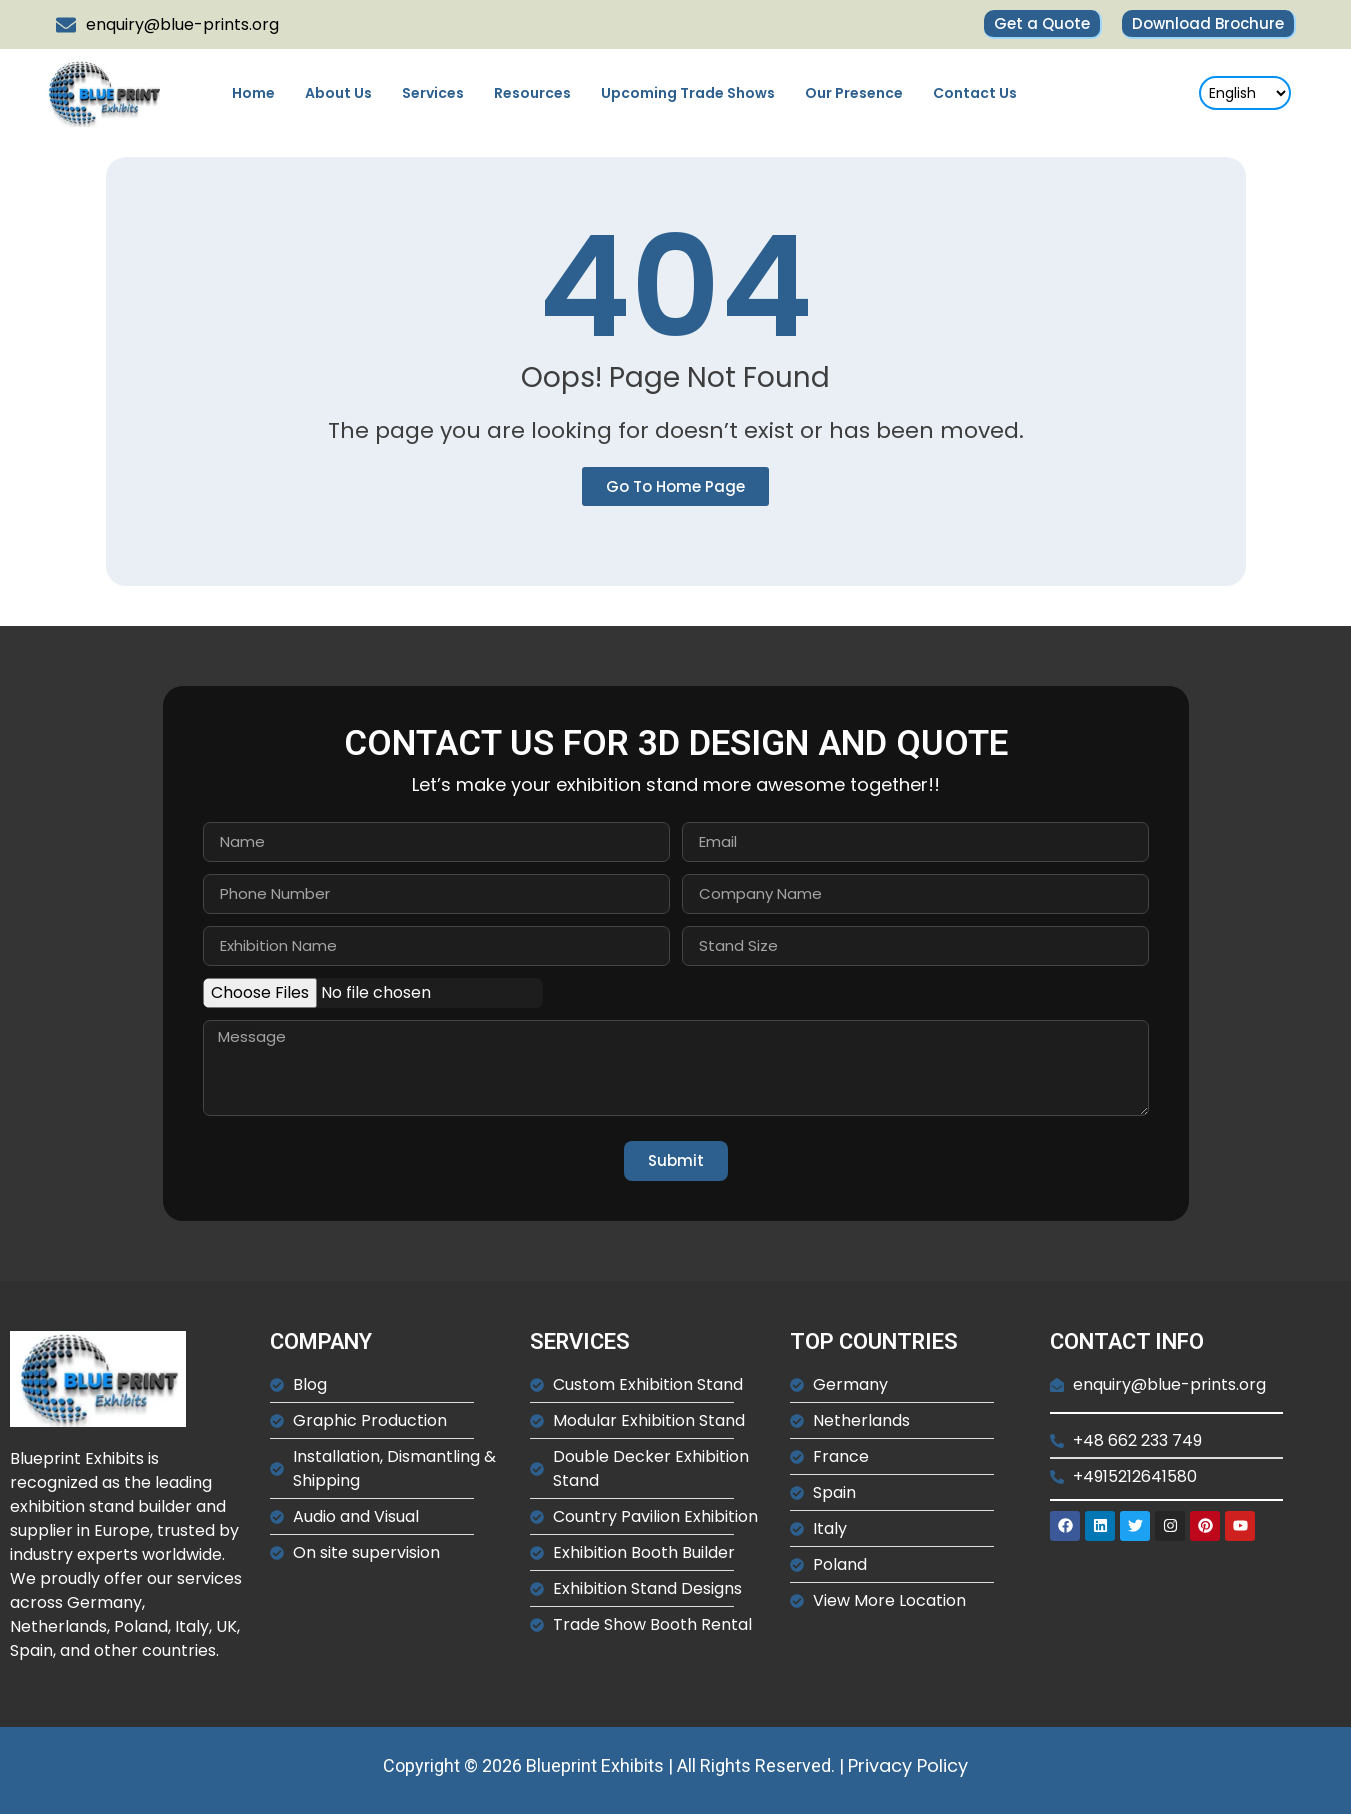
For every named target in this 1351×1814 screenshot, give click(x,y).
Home (253, 93)
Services (433, 93)
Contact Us (975, 93)
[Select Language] (1245, 93)
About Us (338, 93)
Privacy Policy (908, 1765)
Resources (532, 93)
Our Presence (854, 93)
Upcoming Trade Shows (688, 93)
